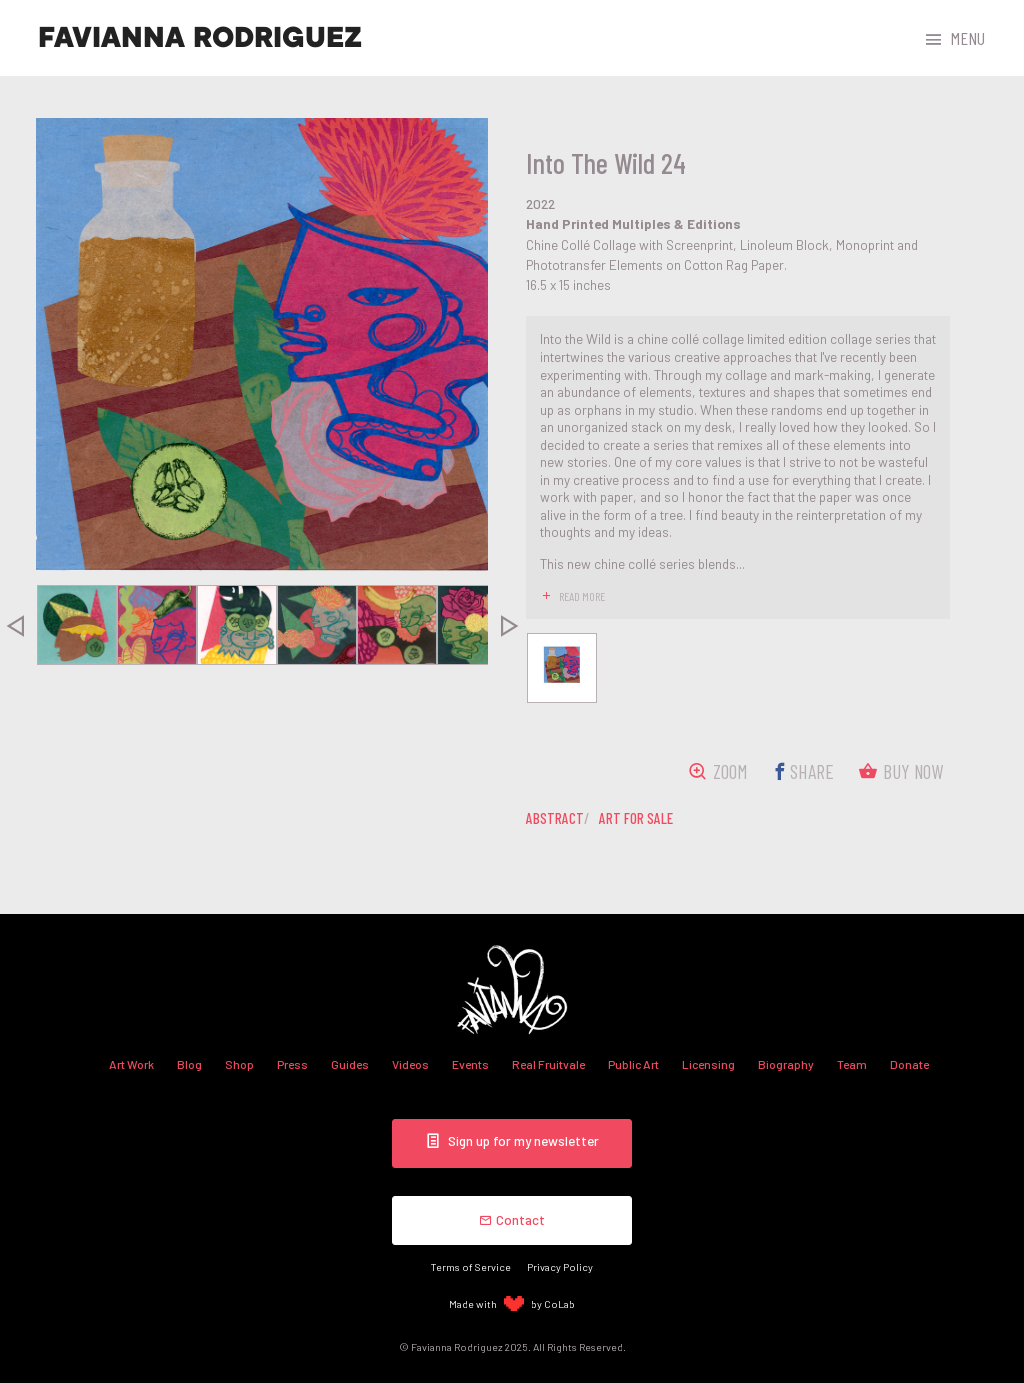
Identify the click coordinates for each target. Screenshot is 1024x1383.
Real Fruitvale (548, 1064)
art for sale (636, 818)
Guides (350, 1064)
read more (582, 596)
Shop (239, 1064)
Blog (189, 1064)
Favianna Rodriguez (200, 38)
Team (852, 1064)
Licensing (708, 1064)
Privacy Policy (560, 1266)
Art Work (131, 1064)
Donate (909, 1064)
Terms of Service (471, 1266)
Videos (410, 1064)
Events (470, 1064)
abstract (555, 818)
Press (292, 1064)
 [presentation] (510, 625)
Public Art (633, 1064)
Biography (786, 1064)
